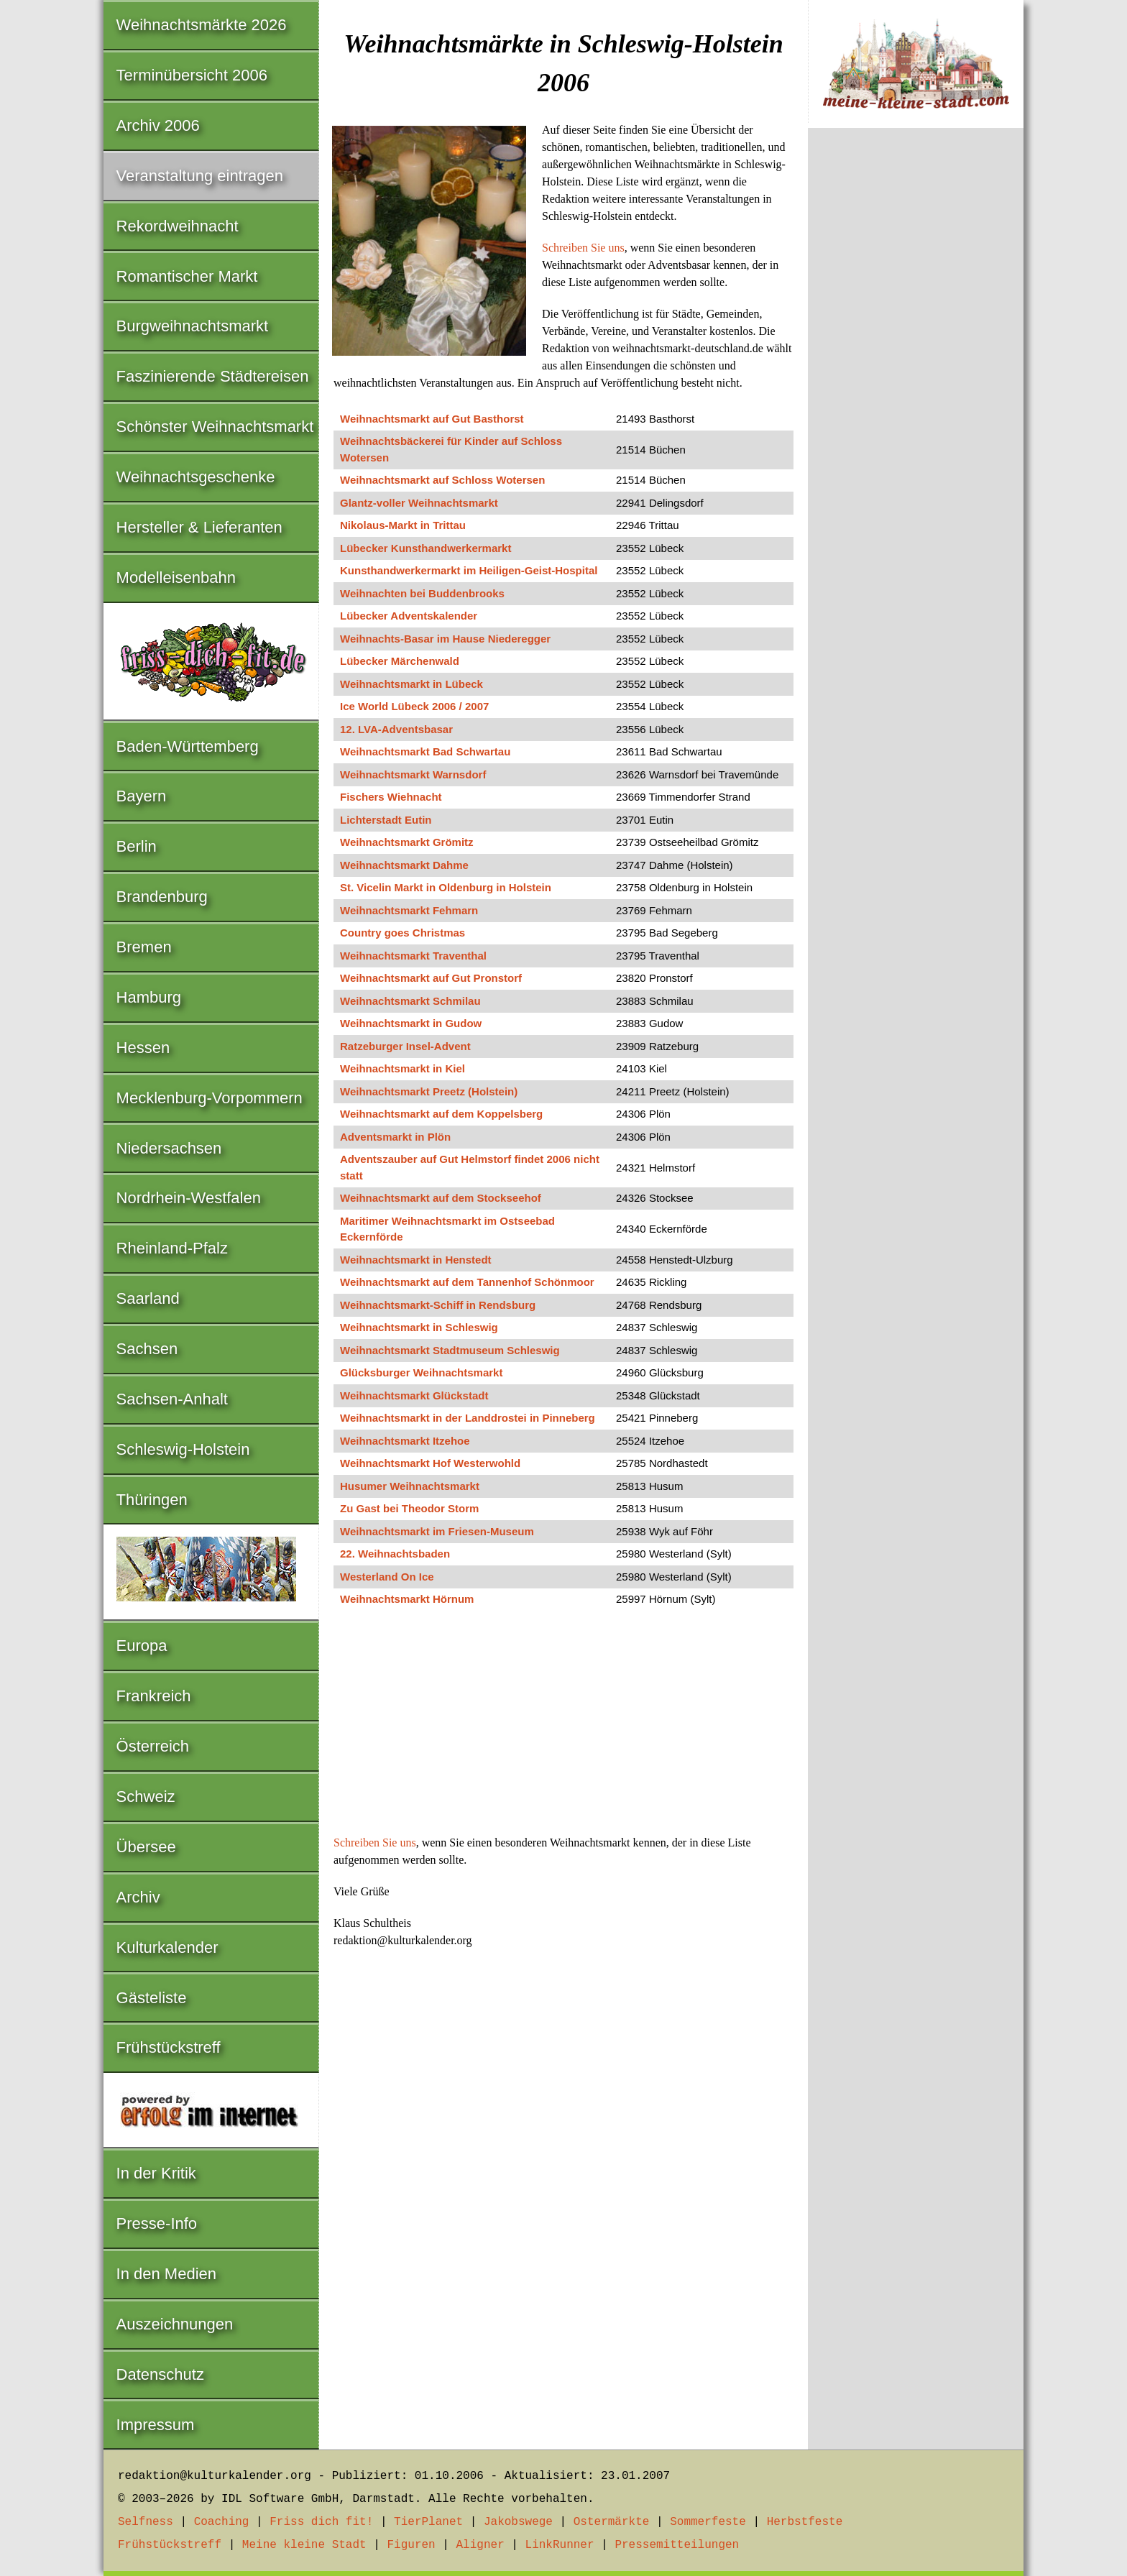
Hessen (143, 1048)
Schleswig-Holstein (183, 1449)
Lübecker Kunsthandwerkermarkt (425, 548)
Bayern (141, 796)
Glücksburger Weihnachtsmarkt (421, 1372)
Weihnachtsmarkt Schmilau (410, 1001)
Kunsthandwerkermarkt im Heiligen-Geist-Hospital (468, 570)
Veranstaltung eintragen (199, 176)
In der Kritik (156, 2173)
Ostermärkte (612, 2522)
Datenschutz (160, 2374)
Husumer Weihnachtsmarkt (409, 1486)
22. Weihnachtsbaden (395, 1553)
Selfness (145, 2522)
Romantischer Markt (187, 276)
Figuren (411, 2545)
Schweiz (145, 1797)
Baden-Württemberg (187, 746)
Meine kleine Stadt (304, 2545)
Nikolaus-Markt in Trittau (403, 525)
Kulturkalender (167, 1947)
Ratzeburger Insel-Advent (405, 1046)
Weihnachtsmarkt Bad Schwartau (425, 751)
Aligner (480, 2545)
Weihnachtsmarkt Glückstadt (414, 1395)
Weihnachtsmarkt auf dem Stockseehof (440, 1198)
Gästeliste (151, 1998)
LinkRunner (559, 2545)
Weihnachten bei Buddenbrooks (422, 593)
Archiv (138, 1897)
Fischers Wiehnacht (391, 797)
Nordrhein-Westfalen (188, 1198)
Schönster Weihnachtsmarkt (215, 427)
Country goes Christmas (402, 932)
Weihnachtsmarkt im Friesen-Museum (437, 1531)
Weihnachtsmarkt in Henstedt (416, 1260)
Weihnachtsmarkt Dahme (404, 865)
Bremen (144, 947)
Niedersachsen (169, 1148)
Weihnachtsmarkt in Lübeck (411, 684)
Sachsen (147, 1349)
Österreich (152, 1746)
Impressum (155, 2425)
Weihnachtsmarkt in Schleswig (419, 1327)
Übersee (146, 1847)
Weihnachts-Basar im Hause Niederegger (445, 638)
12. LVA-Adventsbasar (396, 729)
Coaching (221, 2522)
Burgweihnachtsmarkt (192, 326)
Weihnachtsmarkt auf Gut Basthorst (432, 419)
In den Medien (166, 2274)
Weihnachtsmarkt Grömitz (407, 842)
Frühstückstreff (168, 2047)
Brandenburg (162, 897)
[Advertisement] (564, 1727)
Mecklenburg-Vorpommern (209, 1098)
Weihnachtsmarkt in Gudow (411, 1023)
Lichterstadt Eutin (386, 820)
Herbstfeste (805, 2522)
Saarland (148, 1298)
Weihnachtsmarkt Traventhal (413, 955)
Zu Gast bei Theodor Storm (409, 1508)
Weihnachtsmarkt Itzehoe (405, 1441)
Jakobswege (518, 2522)
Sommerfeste (708, 2522)
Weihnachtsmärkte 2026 (201, 25)
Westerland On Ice (387, 1576)
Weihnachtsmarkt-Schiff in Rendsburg (437, 1305)
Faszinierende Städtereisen (212, 376)
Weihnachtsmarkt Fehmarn (409, 910)
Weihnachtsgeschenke (195, 477)
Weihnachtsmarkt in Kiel (402, 1068)
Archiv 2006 (158, 125)
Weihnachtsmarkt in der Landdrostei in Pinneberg (467, 1418)
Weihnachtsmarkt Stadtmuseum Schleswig (450, 1350)
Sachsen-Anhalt (172, 1399)
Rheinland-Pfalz (172, 1248)
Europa (141, 1646)
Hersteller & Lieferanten (199, 527)
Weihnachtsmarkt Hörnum (407, 1599)
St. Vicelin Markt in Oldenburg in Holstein (445, 887)
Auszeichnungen (175, 2324)
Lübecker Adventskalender (408, 616)
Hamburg (148, 997)
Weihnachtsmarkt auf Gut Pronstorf (431, 978)
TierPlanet (428, 2522)
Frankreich (153, 1696)
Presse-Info (157, 2223)
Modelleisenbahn (176, 577)
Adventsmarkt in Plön (395, 1137)
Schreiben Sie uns (583, 248)
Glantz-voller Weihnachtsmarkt (419, 503)
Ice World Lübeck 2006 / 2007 (414, 706)
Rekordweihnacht (177, 226)
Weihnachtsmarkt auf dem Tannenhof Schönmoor (467, 1282)
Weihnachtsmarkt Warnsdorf (413, 774)
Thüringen (152, 1500)
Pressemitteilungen (677, 2545)
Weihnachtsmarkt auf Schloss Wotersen (442, 480)
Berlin (136, 846)
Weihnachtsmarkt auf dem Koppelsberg (441, 1114)
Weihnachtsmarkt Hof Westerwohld (430, 1463)
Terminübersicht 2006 (191, 75)
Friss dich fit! (321, 2522)
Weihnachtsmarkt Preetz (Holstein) (429, 1091)
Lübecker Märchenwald (399, 661)
